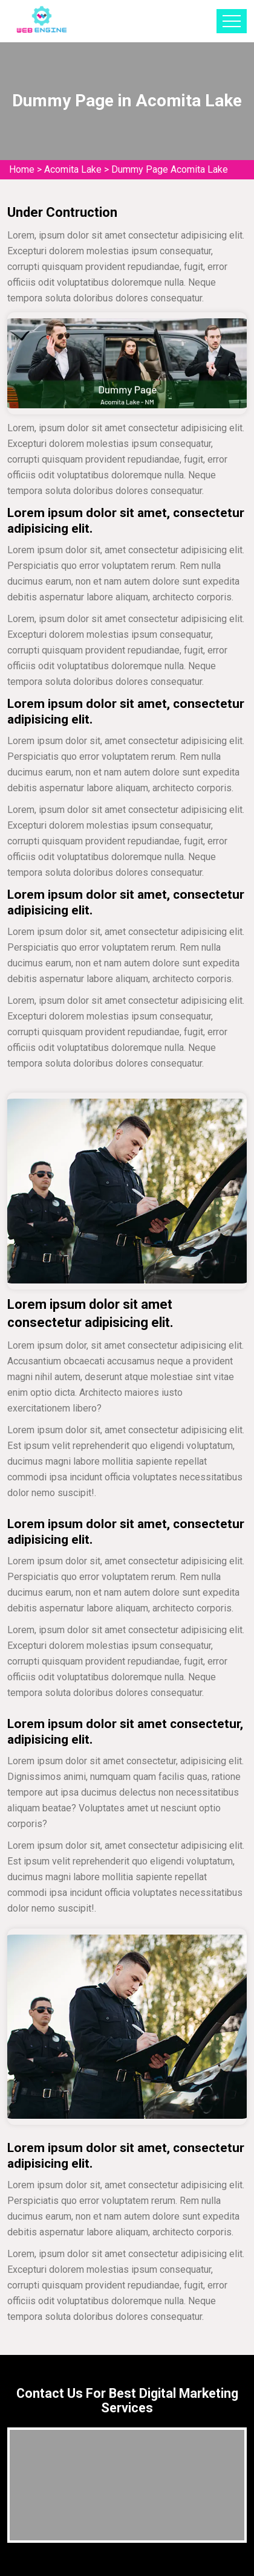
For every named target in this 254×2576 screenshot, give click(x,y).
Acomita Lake (73, 169)
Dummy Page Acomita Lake (169, 169)
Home (21, 169)
